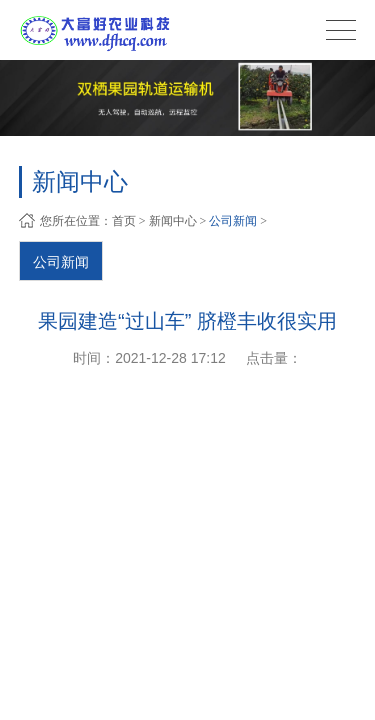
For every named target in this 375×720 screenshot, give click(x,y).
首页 (124, 221)
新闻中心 (173, 221)
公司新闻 (233, 221)
